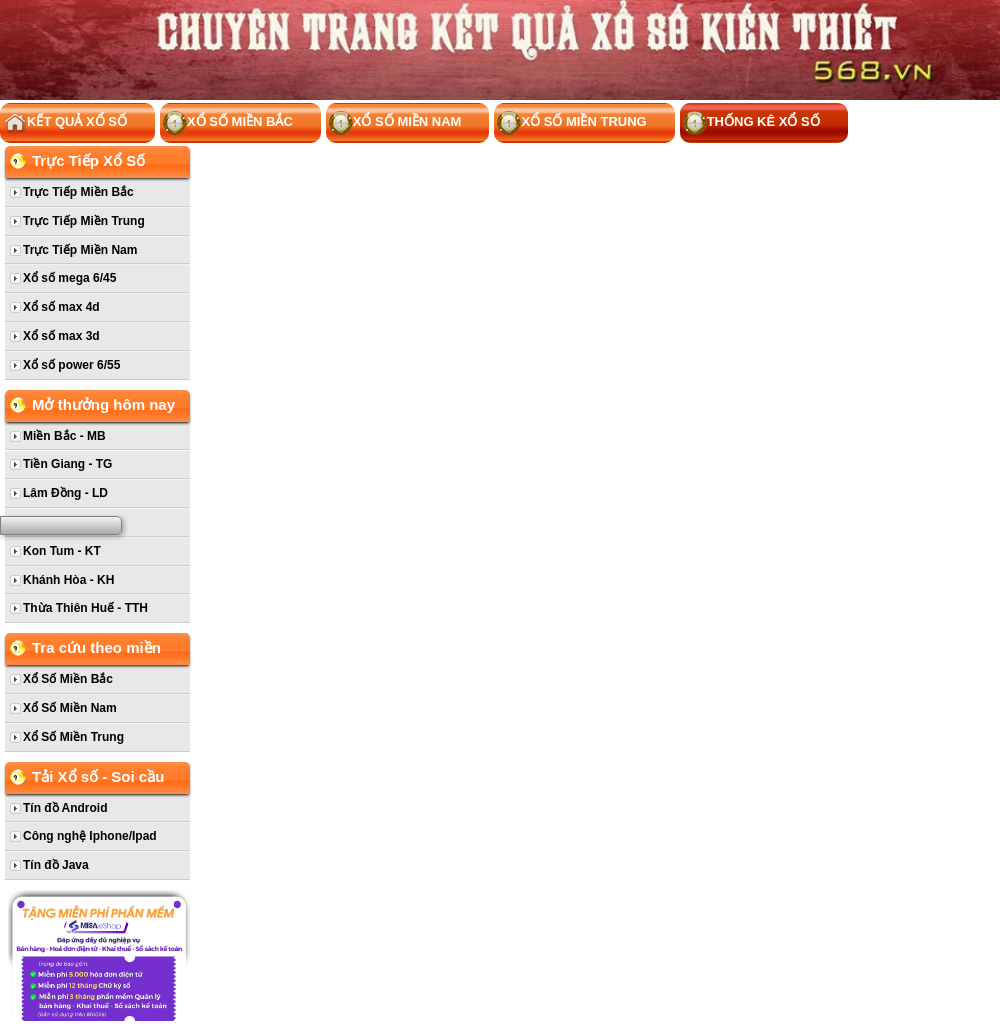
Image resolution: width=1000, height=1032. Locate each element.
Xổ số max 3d (61, 336)
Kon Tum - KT (62, 551)
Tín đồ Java (56, 865)
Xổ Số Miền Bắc (228, 123)
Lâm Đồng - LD (65, 493)
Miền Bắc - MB (64, 436)
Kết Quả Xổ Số (65, 123)
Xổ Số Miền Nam (395, 123)
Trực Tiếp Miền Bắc (78, 192)
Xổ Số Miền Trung (571, 123)
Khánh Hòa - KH (68, 580)
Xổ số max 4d (61, 307)
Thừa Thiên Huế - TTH (85, 608)
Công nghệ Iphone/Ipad (90, 836)
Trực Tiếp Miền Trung (84, 221)
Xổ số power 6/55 (71, 365)
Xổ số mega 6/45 (69, 278)
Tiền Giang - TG (67, 464)
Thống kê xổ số (751, 123)
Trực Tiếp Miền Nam (80, 250)
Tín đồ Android (65, 808)
